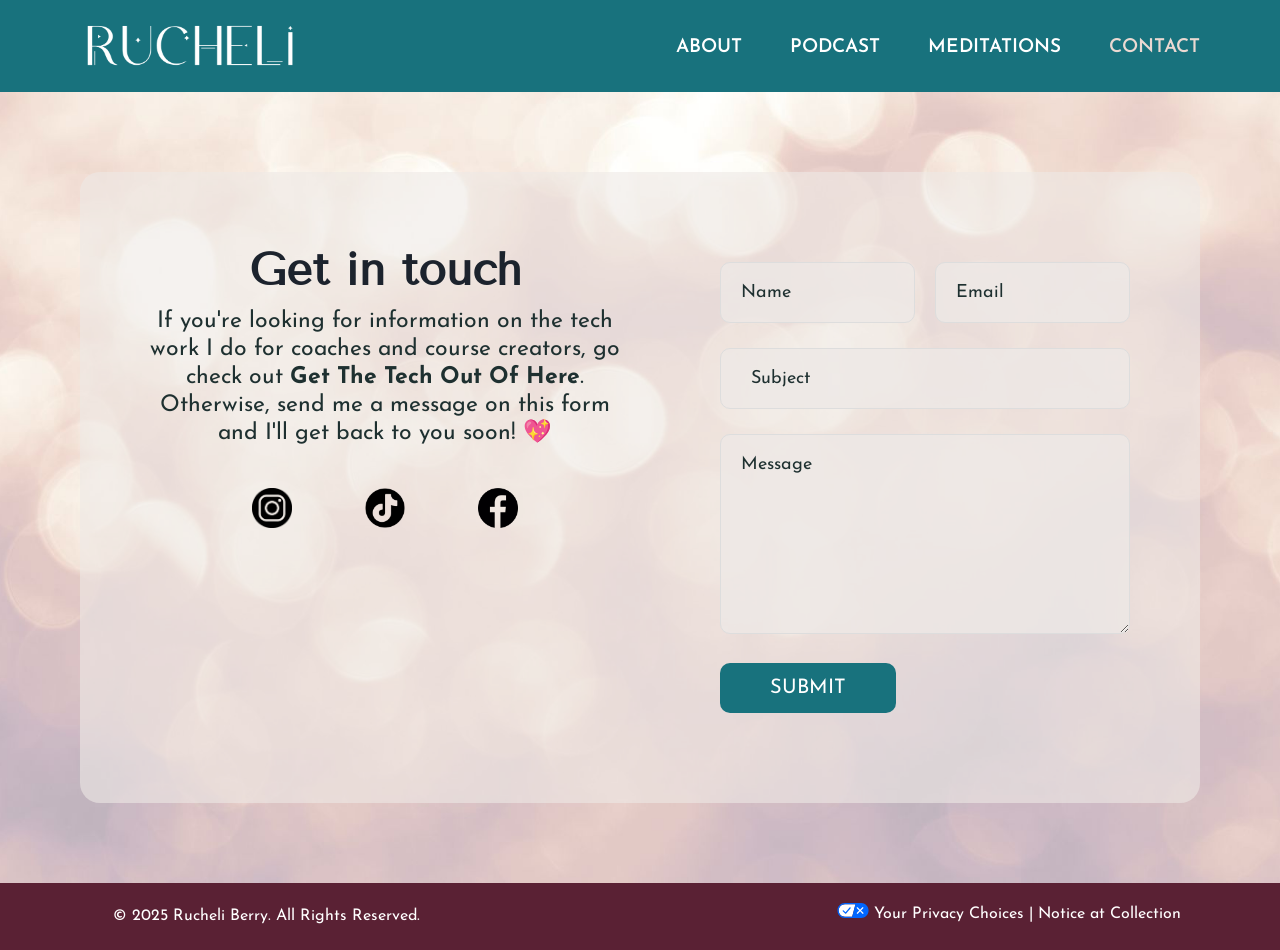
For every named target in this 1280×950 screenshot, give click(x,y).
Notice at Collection (1109, 914)
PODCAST (835, 47)
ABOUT (709, 47)
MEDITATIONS (994, 47)
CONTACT (1154, 47)
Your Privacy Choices (930, 914)
